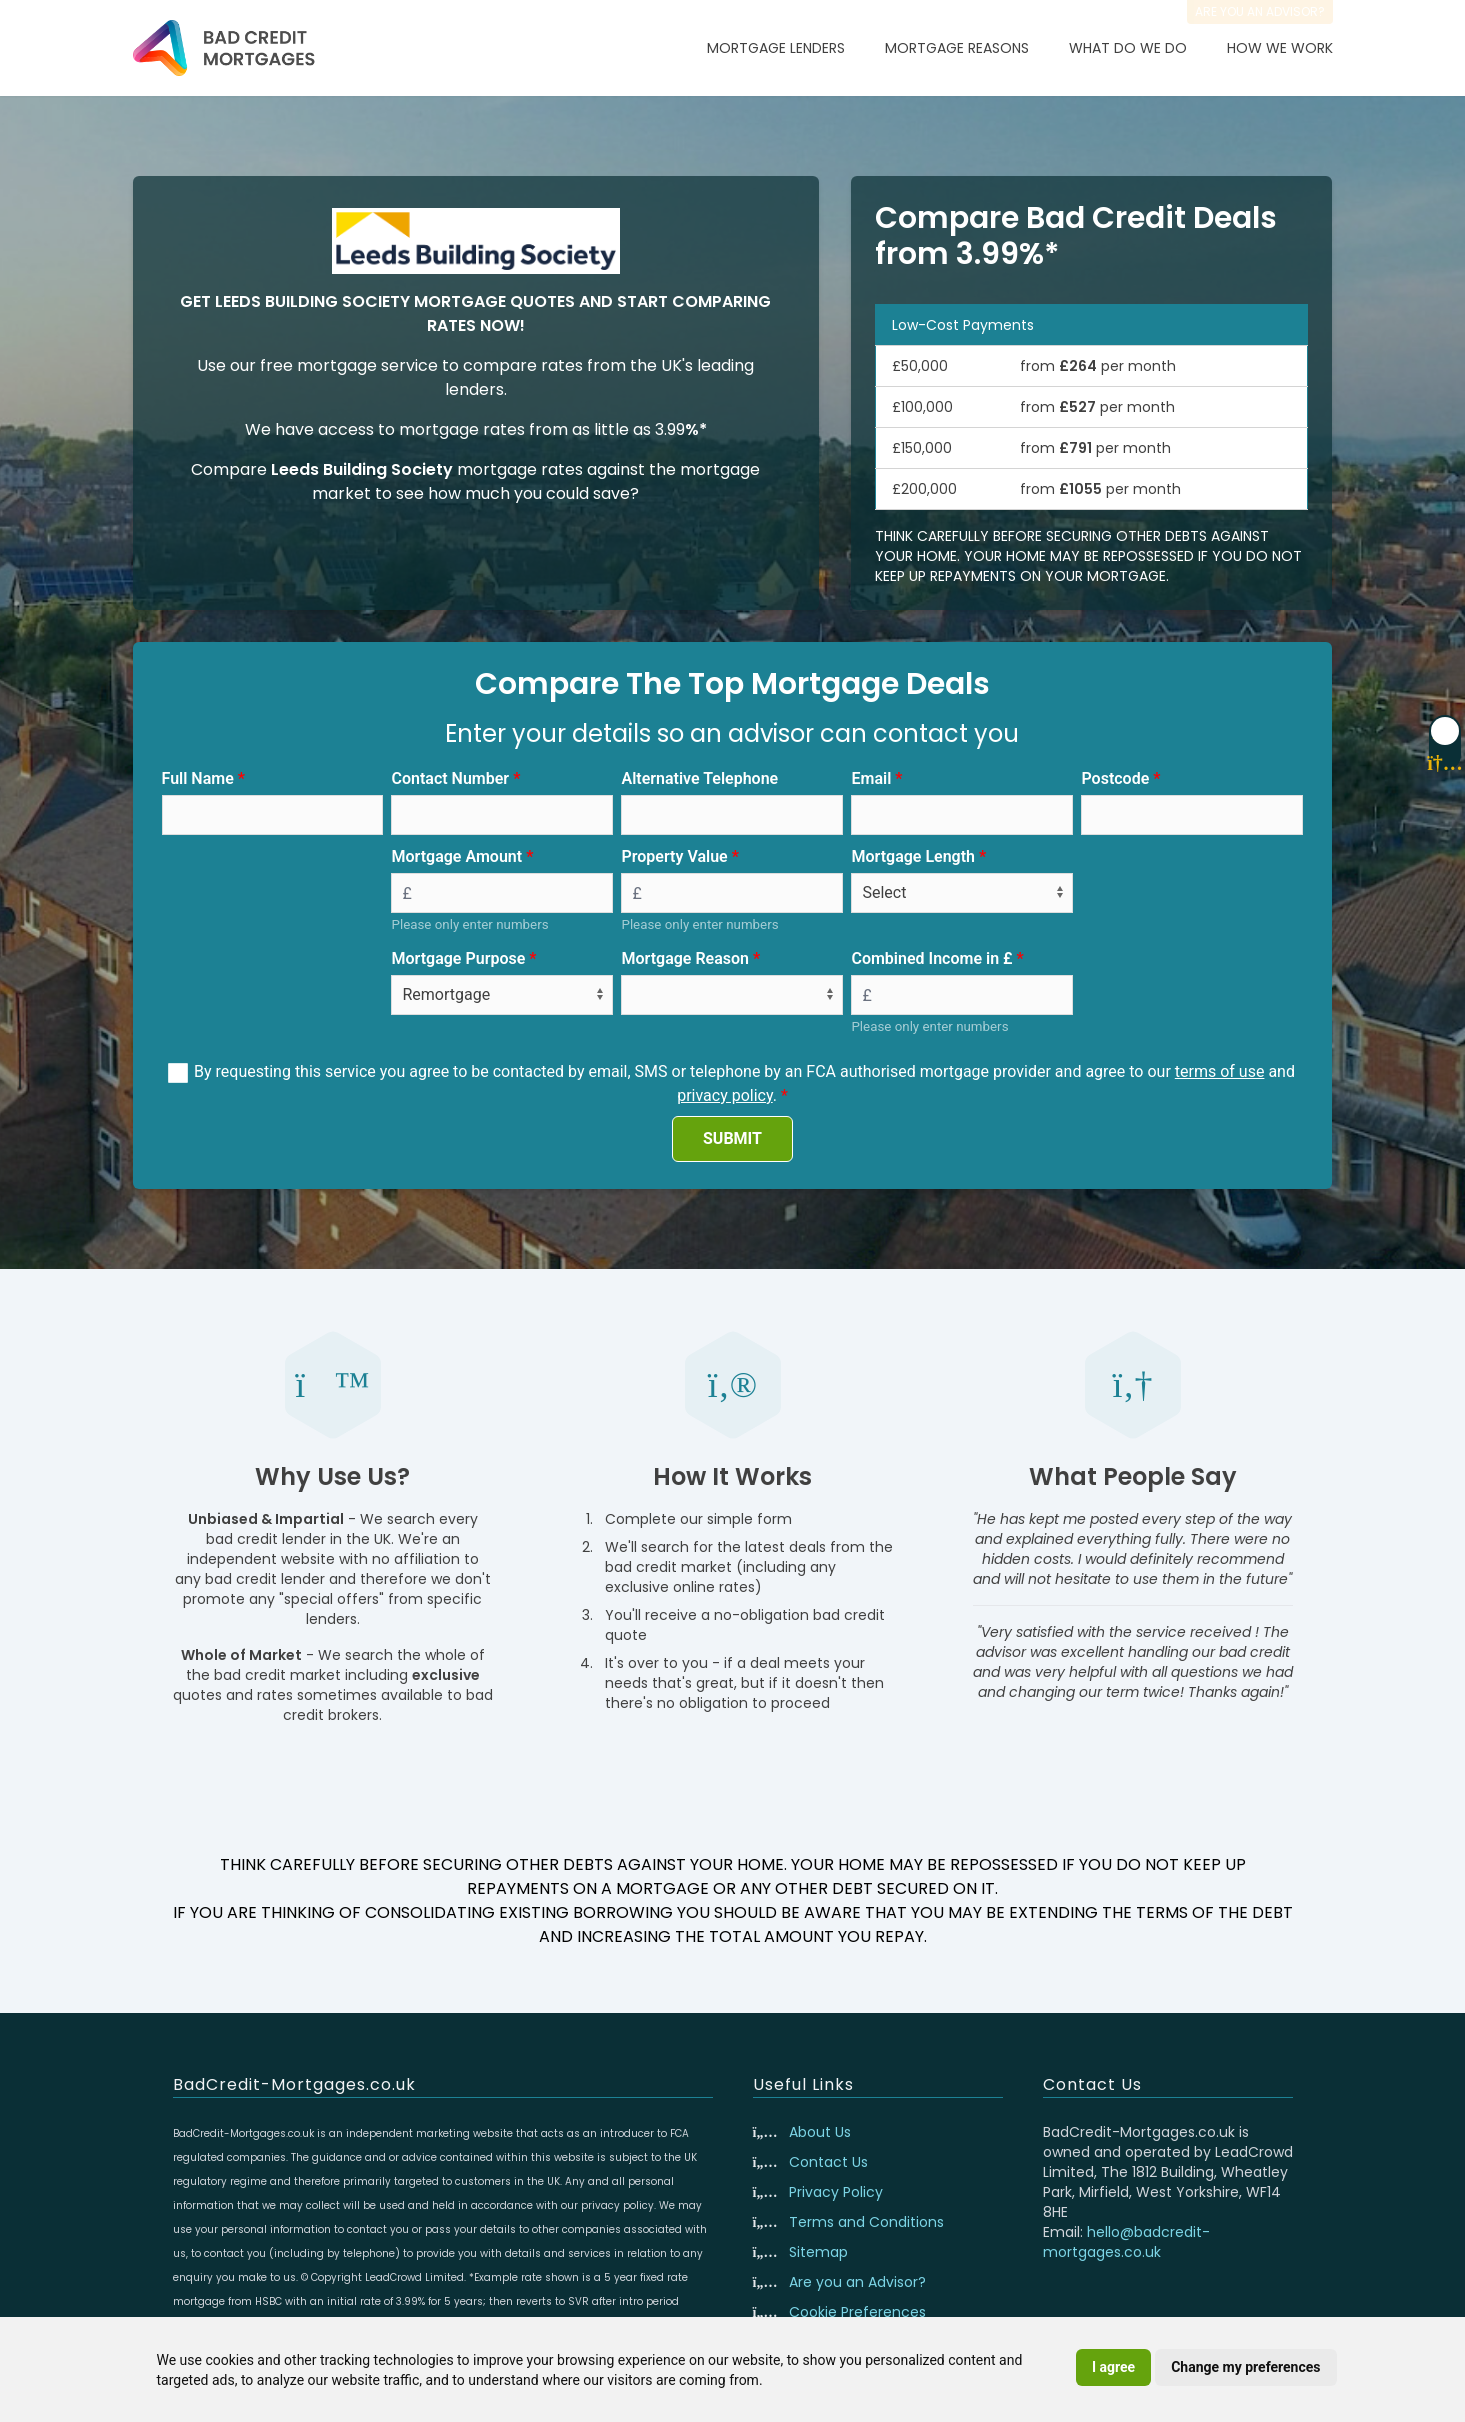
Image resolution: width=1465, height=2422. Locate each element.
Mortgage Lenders (776, 48)
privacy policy (725, 1095)
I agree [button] (1113, 2367)
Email (871, 778)
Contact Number (450, 778)
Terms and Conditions (866, 2222)
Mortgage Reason (685, 958)
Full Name (198, 778)
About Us (820, 2132)
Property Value (674, 856)
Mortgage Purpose (458, 958)
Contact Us (828, 2162)
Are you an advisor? (1260, 11)
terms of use (1220, 1071)
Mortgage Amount (456, 856)
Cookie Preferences (857, 2312)
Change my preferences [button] (1245, 2367)
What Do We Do (1128, 48)
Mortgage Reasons (957, 48)
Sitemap (818, 2252)
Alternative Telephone (699, 778)
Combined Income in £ (931, 958)
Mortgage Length (913, 856)
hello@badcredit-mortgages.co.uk (1126, 2242)
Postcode (1115, 778)
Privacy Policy (836, 2192)
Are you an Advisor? (857, 2282)
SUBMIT (732, 1138)
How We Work (1280, 48)
